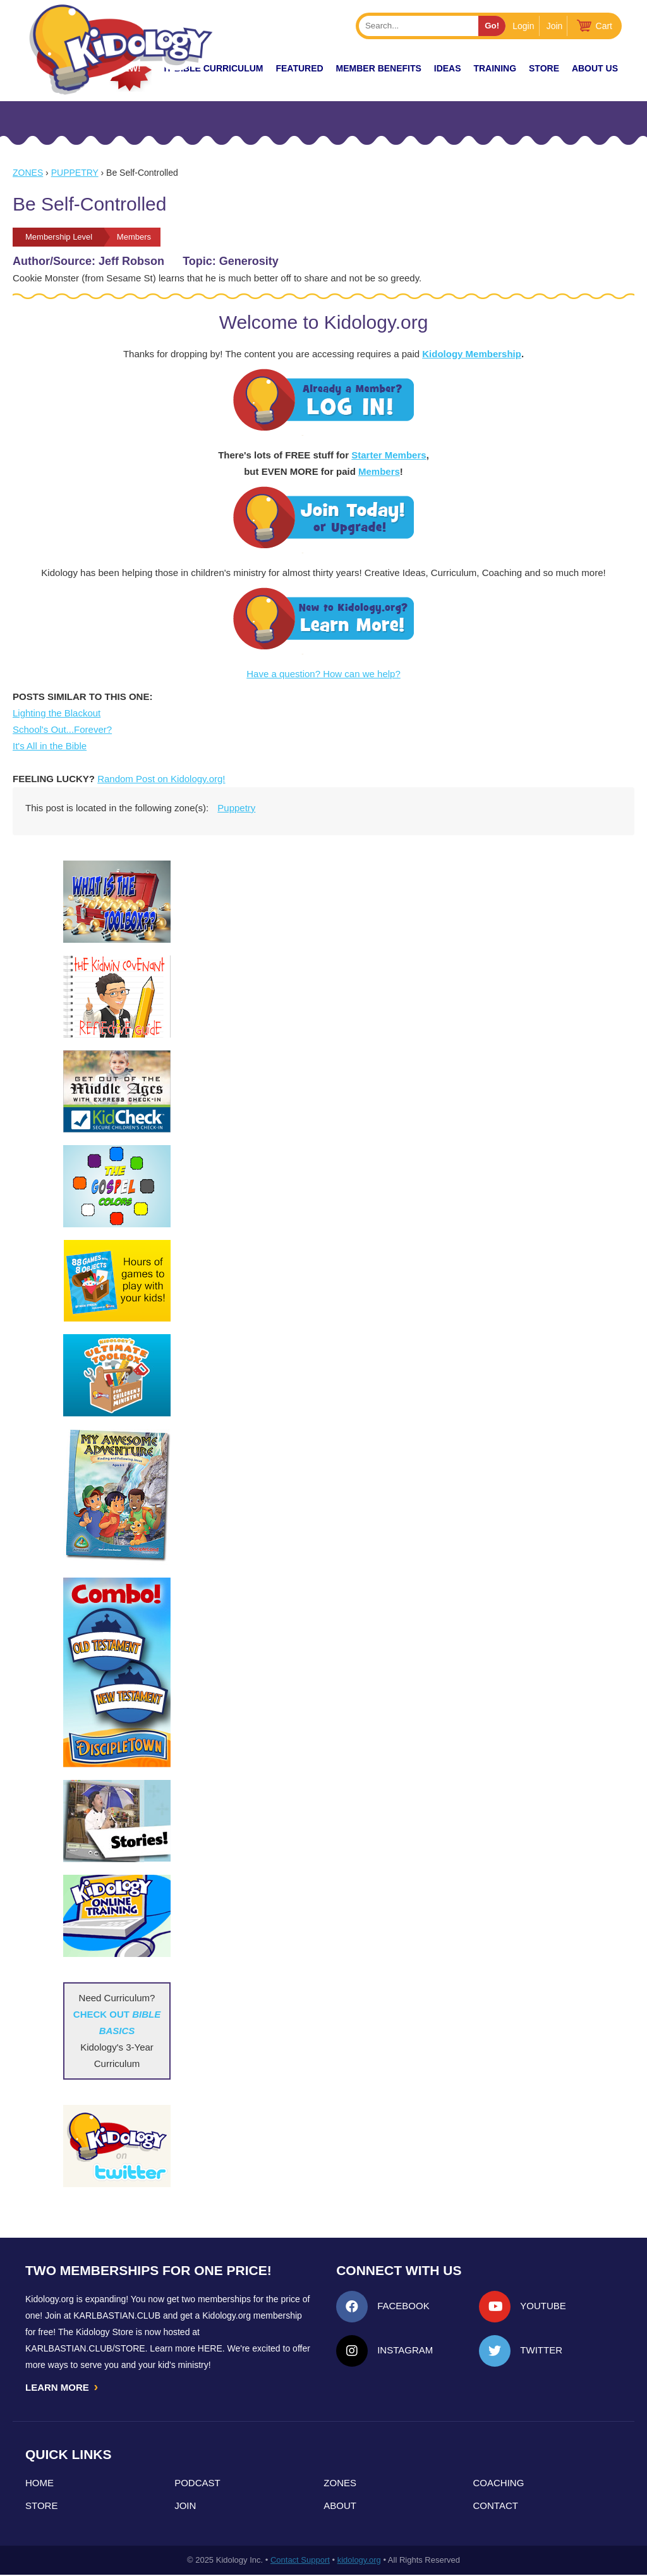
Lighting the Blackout (56, 713)
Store (544, 68)
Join (555, 26)
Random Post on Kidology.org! (161, 778)
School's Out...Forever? (62, 729)
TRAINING (494, 68)
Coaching (498, 2484)
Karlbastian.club (116, 2315)
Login (523, 26)
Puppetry (75, 173)
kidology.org (359, 2561)
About (340, 2506)
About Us (595, 68)
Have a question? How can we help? (323, 673)
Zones (28, 173)
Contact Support (300, 2561)
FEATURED (299, 68)
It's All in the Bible (50, 745)
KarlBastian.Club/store (85, 2348)
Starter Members (388, 455)
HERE (210, 2348)
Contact (495, 2506)
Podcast (197, 2484)
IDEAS (447, 68)
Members (379, 471)
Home (39, 2484)
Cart (604, 26)
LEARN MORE (62, 2387)
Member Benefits (378, 68)
